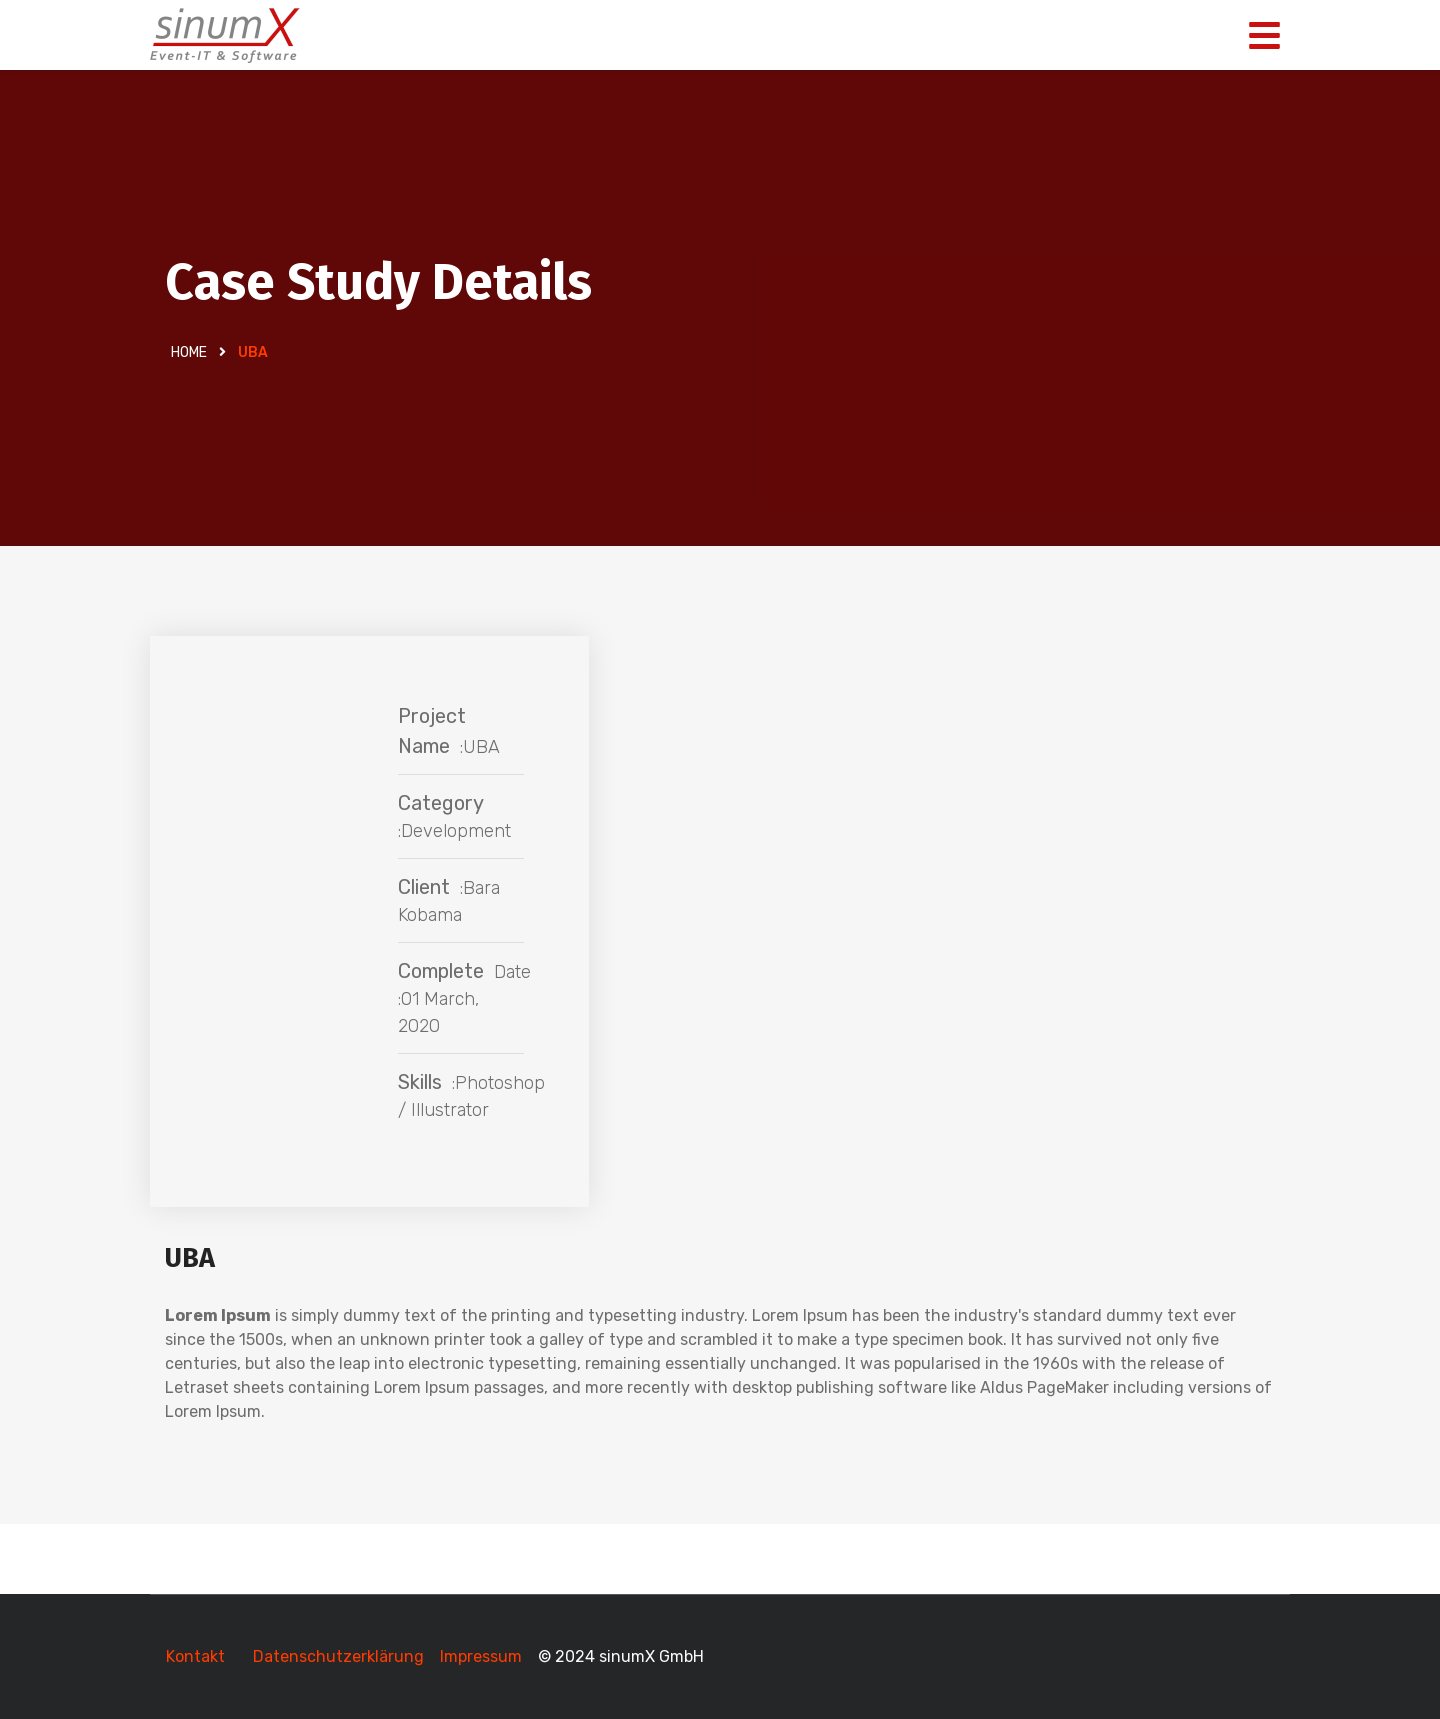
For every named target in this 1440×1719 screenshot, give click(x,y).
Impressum (483, 1656)
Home (189, 352)
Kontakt (195, 1656)
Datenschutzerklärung (338, 1656)
